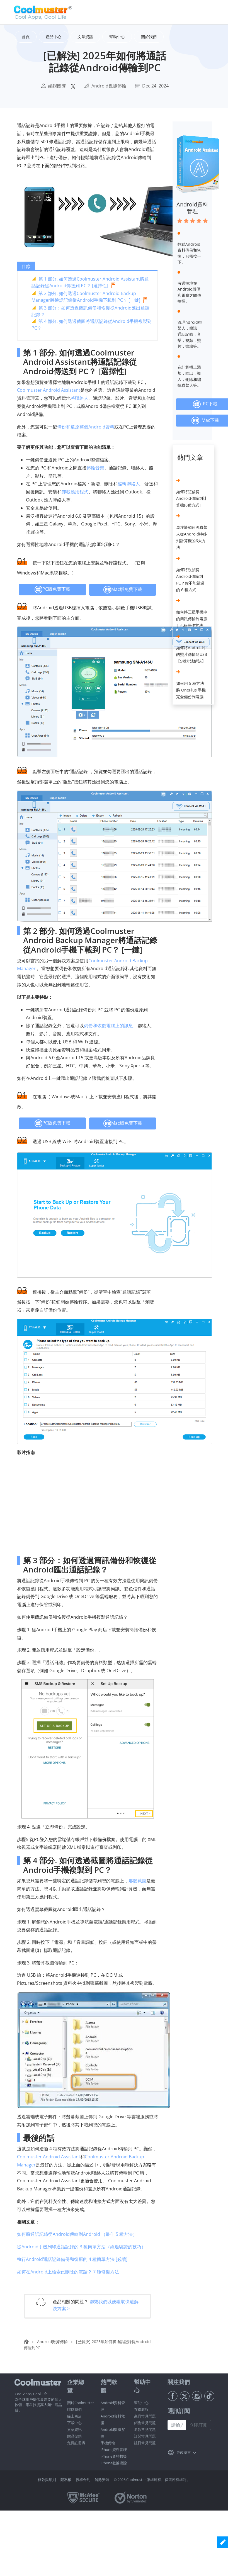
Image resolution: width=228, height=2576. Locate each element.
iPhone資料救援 (114, 2456)
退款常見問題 (145, 2429)
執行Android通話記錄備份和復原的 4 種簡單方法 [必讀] (72, 2259)
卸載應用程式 (75, 492)
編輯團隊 (57, 86)
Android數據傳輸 (108, 86)
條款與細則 (47, 2479)
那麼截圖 (137, 1881)
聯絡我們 (74, 2409)
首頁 (26, 36)
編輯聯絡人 (129, 484)
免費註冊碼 (76, 2442)
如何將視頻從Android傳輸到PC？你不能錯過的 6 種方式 (190, 579)
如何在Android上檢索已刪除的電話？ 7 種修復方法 (68, 2272)
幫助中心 (141, 2402)
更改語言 (183, 2452)
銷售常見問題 (145, 2422)
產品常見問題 (145, 2416)
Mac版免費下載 (122, 590)
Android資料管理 (192, 208)
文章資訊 (74, 2429)
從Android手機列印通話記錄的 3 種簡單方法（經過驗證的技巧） (81, 2247)
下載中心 (74, 2422)
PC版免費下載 (52, 589)
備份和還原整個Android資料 (85, 427)
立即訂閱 (198, 2425)
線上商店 (74, 2416)
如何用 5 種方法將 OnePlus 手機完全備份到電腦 (191, 690)
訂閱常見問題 (145, 2436)
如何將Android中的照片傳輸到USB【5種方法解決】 (191, 654)
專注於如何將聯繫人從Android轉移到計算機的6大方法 (191, 537)
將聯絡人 (79, 398)
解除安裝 (102, 2479)
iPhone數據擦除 (114, 2462)
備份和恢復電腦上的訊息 (108, 1025)
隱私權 (65, 2479)
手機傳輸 (108, 2442)
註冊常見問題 (145, 2442)
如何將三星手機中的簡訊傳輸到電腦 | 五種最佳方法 (191, 618)
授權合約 (83, 2479)
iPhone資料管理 (114, 2449)
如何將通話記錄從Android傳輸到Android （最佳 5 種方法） (77, 2234)
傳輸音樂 (95, 468)
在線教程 (141, 2409)
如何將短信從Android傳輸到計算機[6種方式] (191, 498)
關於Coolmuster (80, 2402)
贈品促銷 (74, 2436)
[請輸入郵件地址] (177, 2425)
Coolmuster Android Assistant (48, 390)
